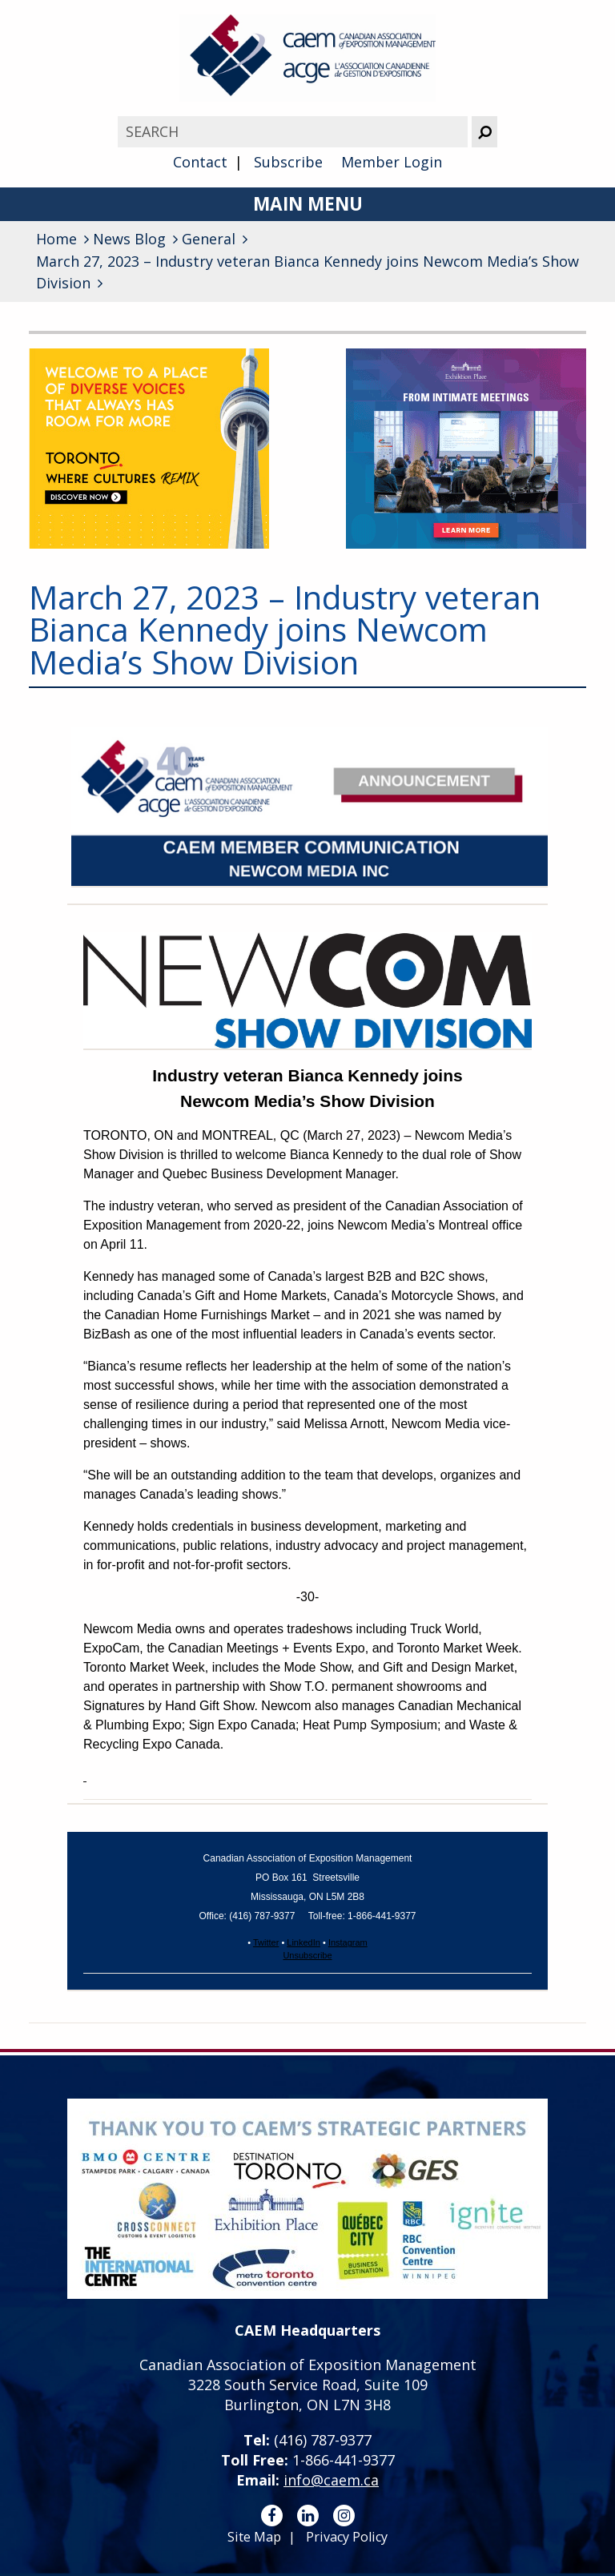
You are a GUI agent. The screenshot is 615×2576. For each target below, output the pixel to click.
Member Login (391, 161)
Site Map (254, 2537)
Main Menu (308, 203)
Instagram (348, 1942)
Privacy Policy (347, 2537)
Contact (200, 161)
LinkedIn (303, 1942)
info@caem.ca (331, 2479)
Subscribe (288, 161)
